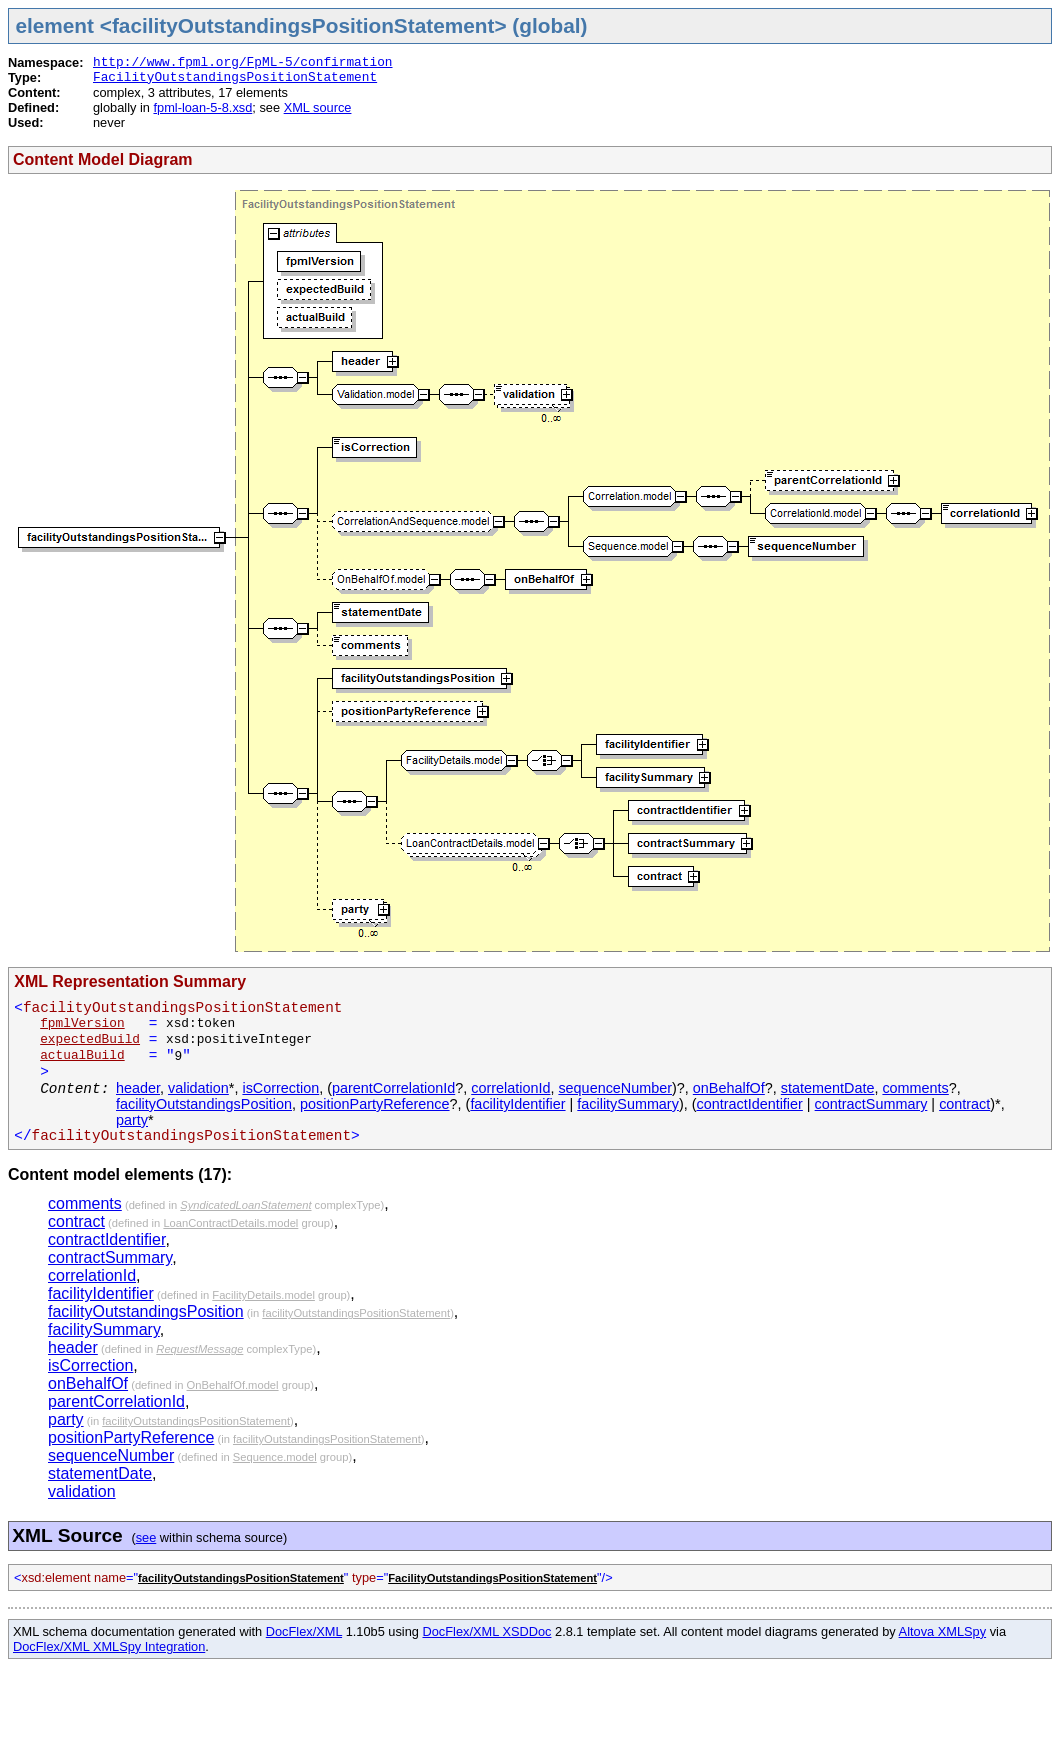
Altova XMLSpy (943, 1631)
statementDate (828, 1088)
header (138, 1088)
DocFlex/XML (304, 1631)
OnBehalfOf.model (233, 1385)
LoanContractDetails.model (230, 1223)
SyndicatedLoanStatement (245, 1205)
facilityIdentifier (517, 1104)
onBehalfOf (729, 1088)
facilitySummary (628, 1104)
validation (198, 1088)
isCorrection (280, 1088)
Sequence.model (275, 1457)
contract (964, 1104)
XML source (318, 107)
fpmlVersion (82, 1023)
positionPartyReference (375, 1104)
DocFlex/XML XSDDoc (487, 1631)
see (146, 1537)
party (132, 1120)
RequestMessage (199, 1349)
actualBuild (82, 1055)
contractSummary (871, 1104)
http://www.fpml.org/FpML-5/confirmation (243, 62)
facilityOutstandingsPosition (204, 1104)
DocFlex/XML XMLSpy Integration (109, 1646)
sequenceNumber (615, 1088)
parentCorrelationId (393, 1088)
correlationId (510, 1088)
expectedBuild (90, 1039)
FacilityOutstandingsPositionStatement (235, 77)
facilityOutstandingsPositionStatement (356, 1313)
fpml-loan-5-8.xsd (202, 107)
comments (915, 1088)
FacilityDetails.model (263, 1295)
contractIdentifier (749, 1104)
